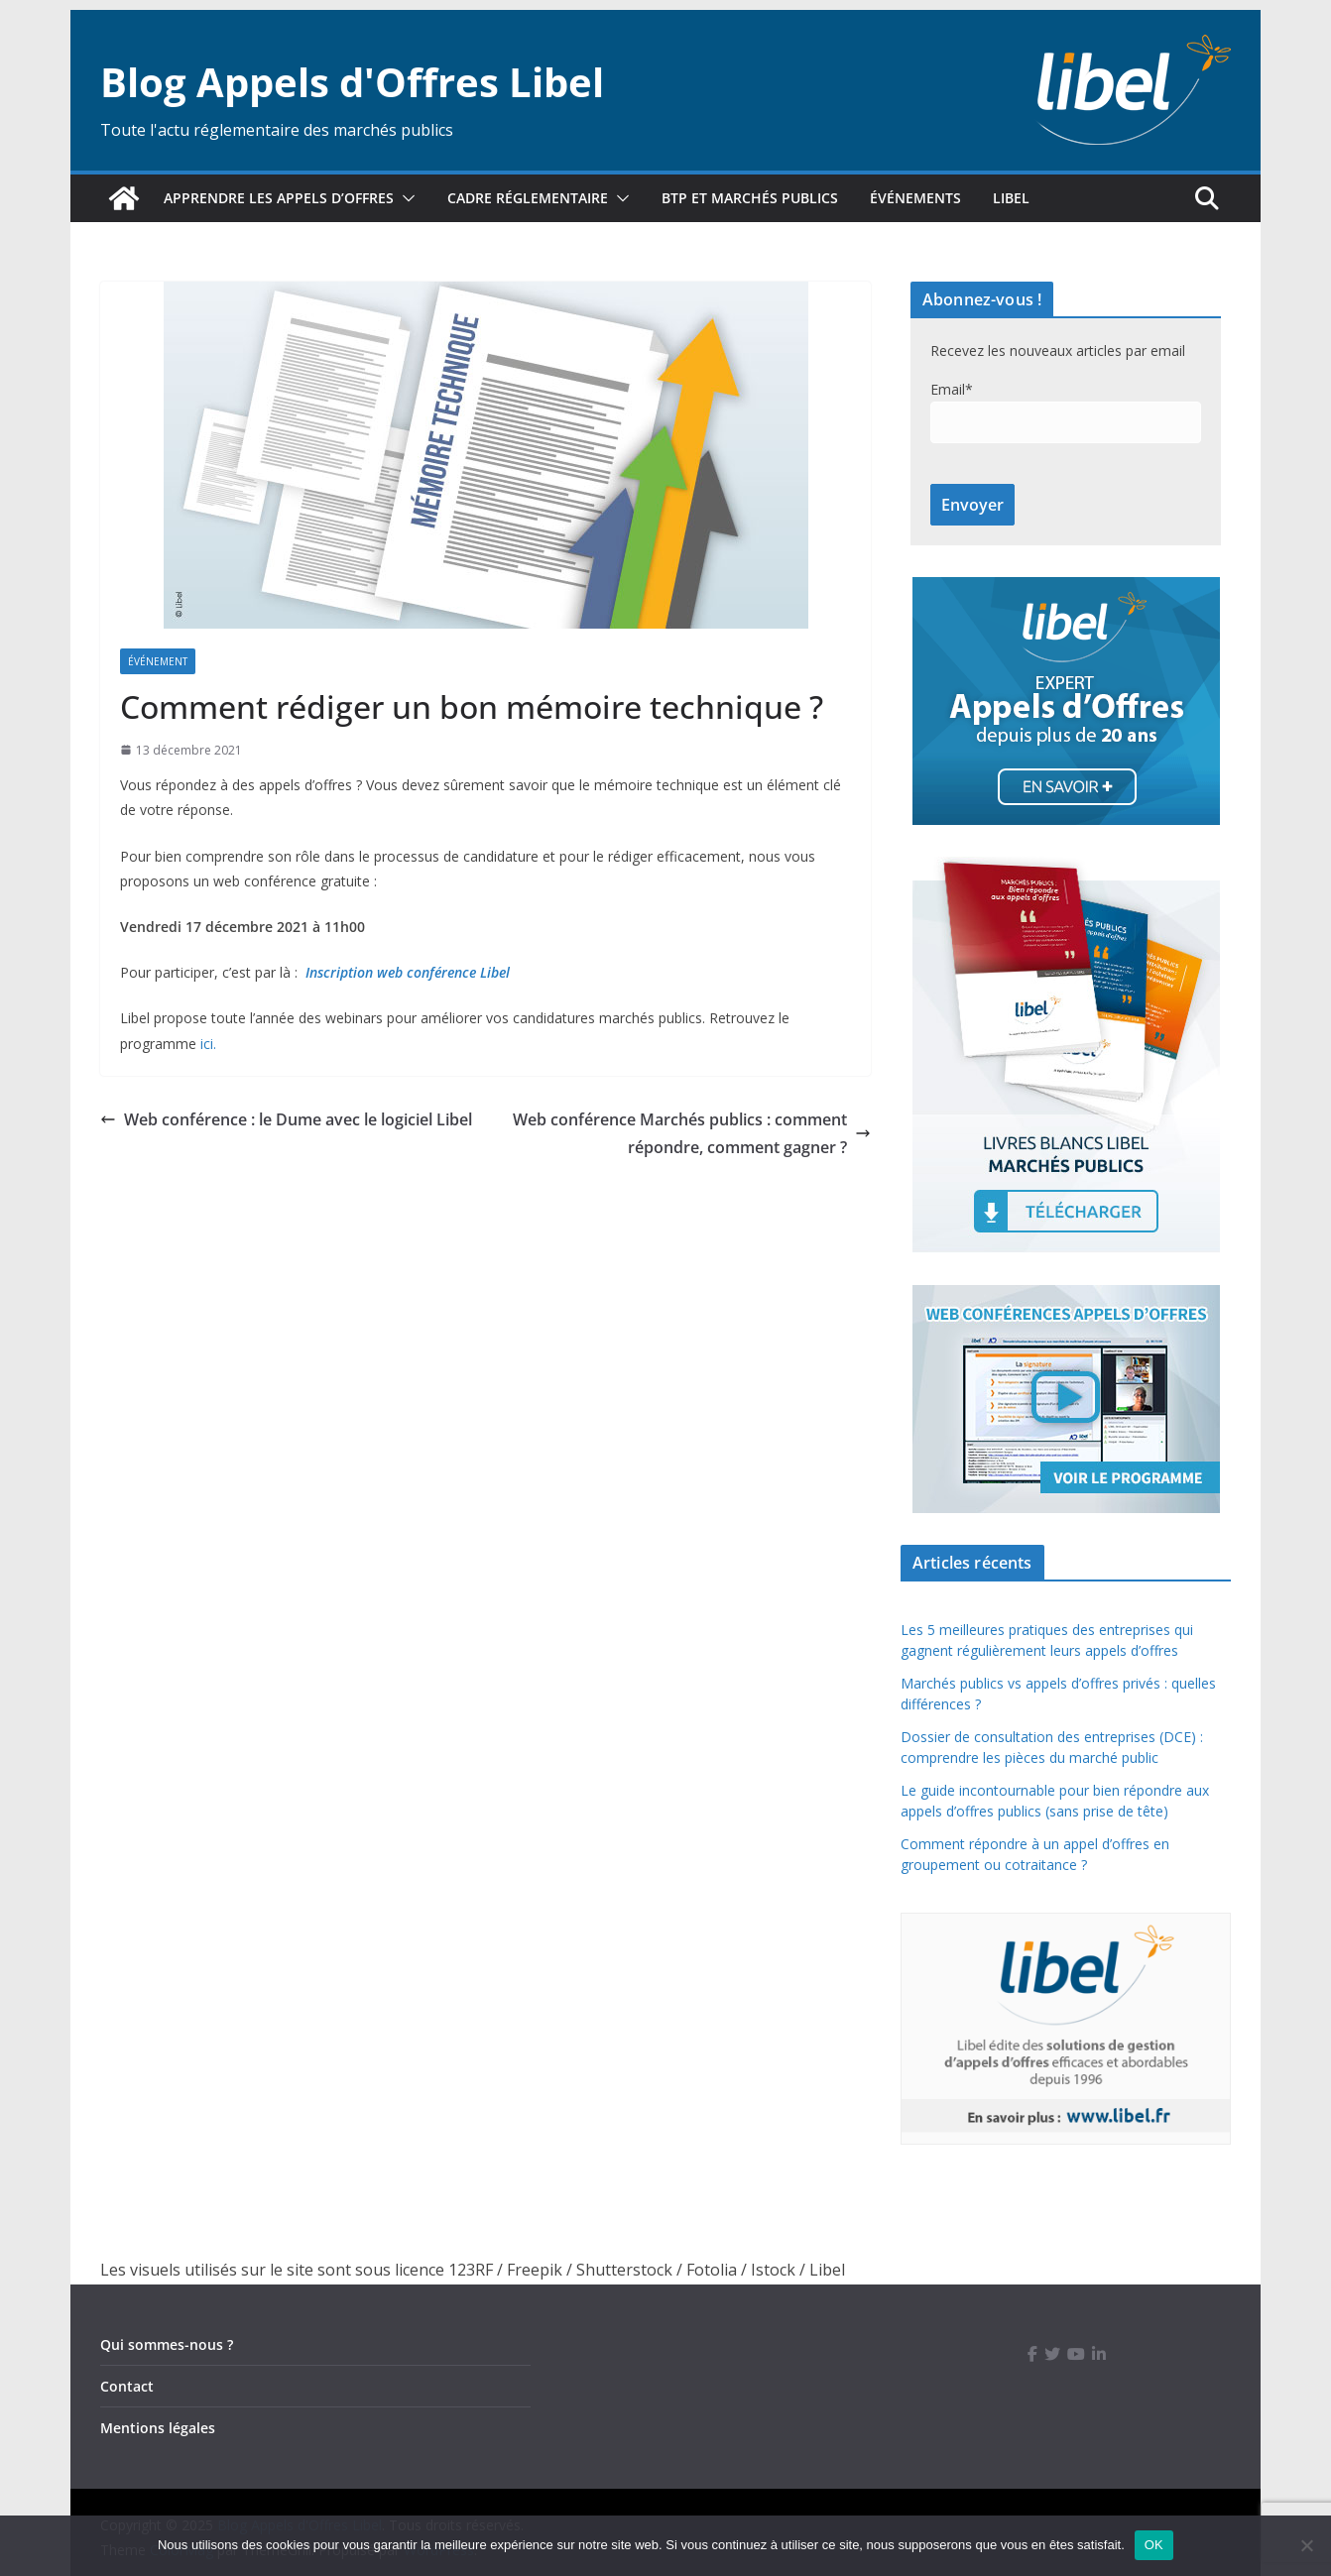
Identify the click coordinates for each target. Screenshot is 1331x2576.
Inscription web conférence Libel (407, 972)
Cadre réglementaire (527, 197)
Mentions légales (157, 2427)
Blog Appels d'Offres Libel (352, 82)
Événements (915, 197)
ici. (208, 1043)
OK (1154, 2544)
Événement (157, 661)
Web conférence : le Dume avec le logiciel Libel (286, 1119)
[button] (405, 198)
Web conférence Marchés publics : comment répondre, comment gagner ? (692, 1134)
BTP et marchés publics (750, 197)
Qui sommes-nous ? (166, 2344)
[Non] (1306, 2545)
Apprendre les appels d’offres (279, 197)
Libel (1011, 197)
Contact (127, 2386)
